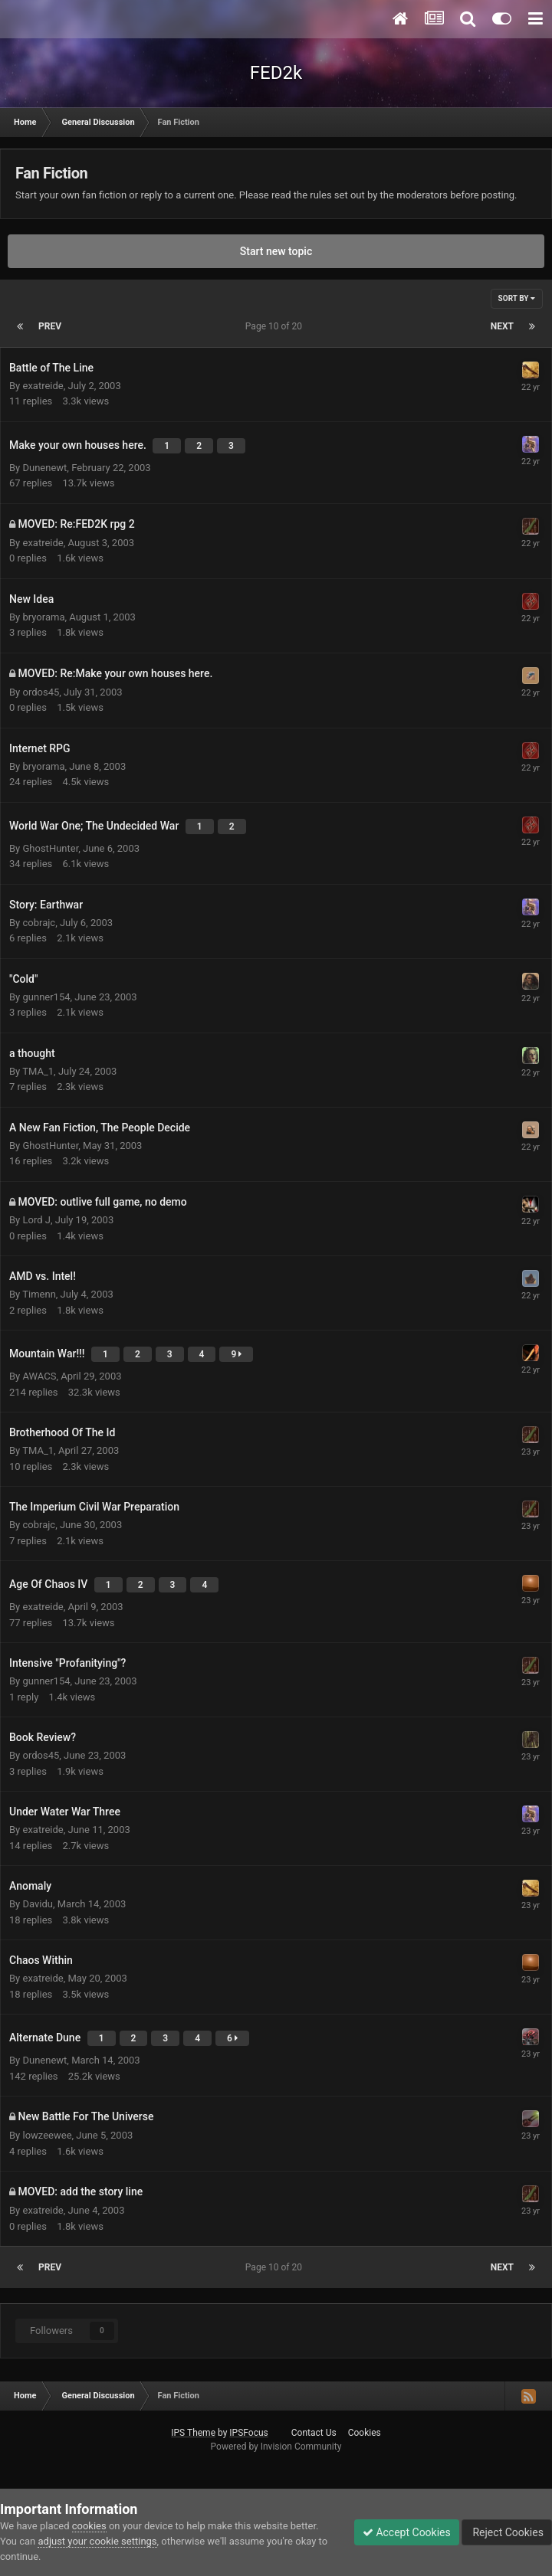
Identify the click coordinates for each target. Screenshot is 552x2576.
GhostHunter (50, 848)
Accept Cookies (407, 2532)
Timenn (39, 1294)
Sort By (516, 298)
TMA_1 (38, 1071)
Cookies (364, 2432)
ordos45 (40, 692)
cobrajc (38, 922)
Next (502, 326)
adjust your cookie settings (97, 2541)
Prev (49, 326)
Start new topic (276, 251)
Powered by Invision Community (276, 2446)
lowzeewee (46, 2135)
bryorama (43, 617)
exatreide (42, 385)
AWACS (39, 1376)
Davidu (37, 1904)
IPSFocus (248, 2432)
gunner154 (46, 997)
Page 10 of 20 (276, 326)
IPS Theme (193, 2432)
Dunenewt (44, 467)
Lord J (36, 1220)
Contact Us (314, 2432)
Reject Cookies (507, 2532)
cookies (89, 2526)
